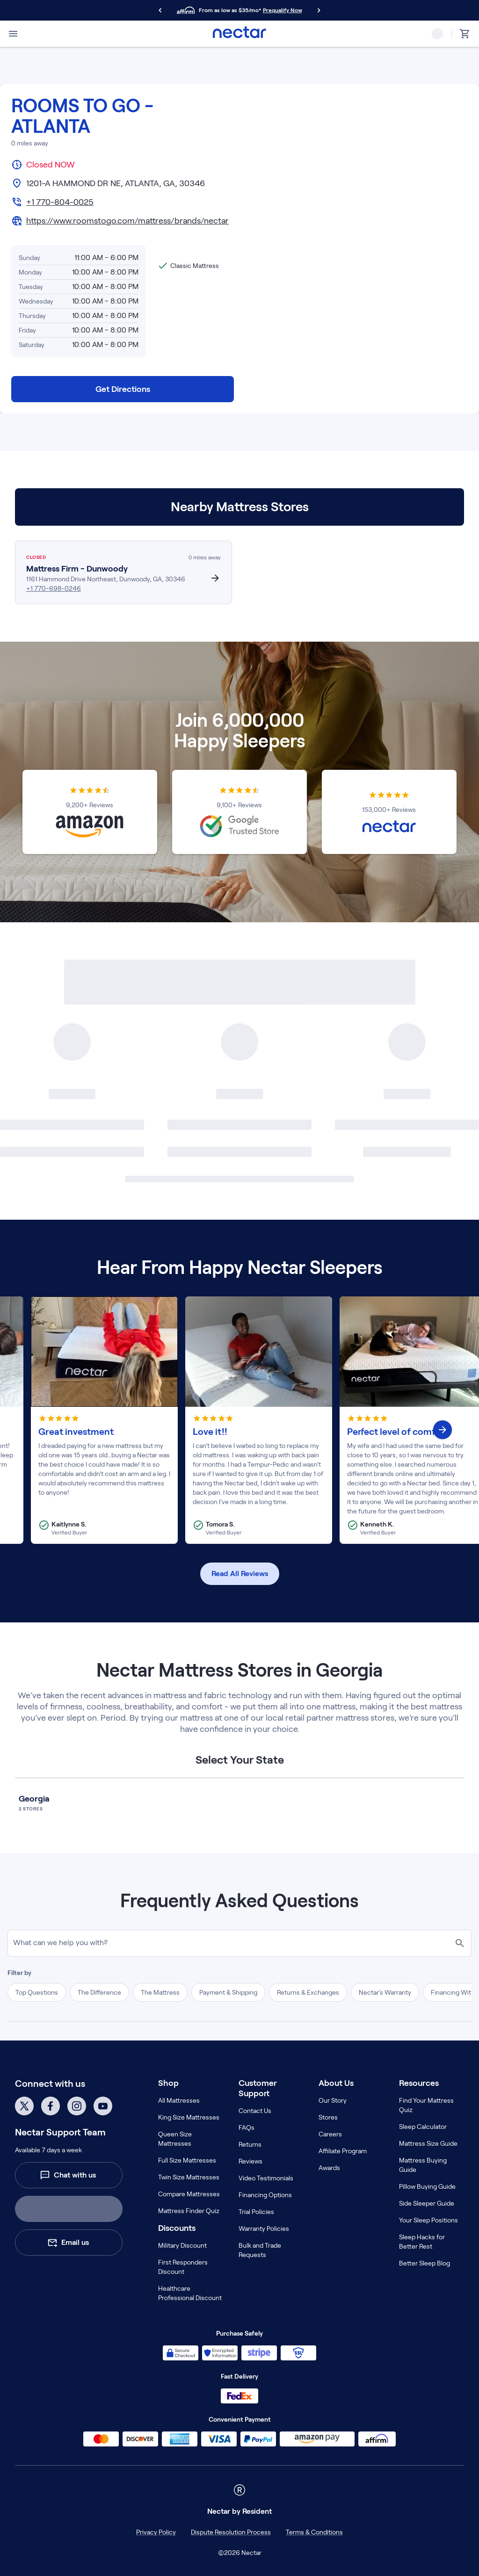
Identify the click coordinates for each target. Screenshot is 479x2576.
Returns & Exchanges (308, 1992)
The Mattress (160, 1992)
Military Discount (182, 2245)
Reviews (250, 2161)
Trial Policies (256, 2211)
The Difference (99, 1992)
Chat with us (68, 2175)
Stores (328, 2117)
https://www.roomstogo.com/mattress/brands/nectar (127, 220)
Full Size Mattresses (187, 2160)
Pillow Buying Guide (427, 2186)
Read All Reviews (239, 1573)
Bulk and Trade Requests (260, 2250)
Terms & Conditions (314, 2532)
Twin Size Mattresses (188, 2177)
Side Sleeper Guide (426, 2203)
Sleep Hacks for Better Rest (422, 2241)
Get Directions (122, 389)
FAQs (246, 2127)
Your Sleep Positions (428, 2220)
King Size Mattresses (188, 2117)
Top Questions (36, 1992)
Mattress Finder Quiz (188, 2210)
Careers (330, 2134)
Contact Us (255, 2110)
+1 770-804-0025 (60, 202)
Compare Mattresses (189, 2194)
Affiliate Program (343, 2151)
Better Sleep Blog (424, 2263)
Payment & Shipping (228, 1992)
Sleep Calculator (423, 2126)
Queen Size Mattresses (175, 2138)
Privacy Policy (156, 2532)
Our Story (333, 2100)
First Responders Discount (183, 2266)
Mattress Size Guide (428, 2143)
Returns (250, 2144)
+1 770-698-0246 (53, 588)
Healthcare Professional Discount (190, 2293)
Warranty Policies (264, 2228)
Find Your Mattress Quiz (426, 2105)
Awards (329, 2167)
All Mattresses (179, 2100)
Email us (68, 2242)
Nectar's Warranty (385, 1992)
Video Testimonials (266, 2178)
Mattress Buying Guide (423, 2164)
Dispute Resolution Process (231, 2532)
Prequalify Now (282, 10)
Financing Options (265, 2195)
